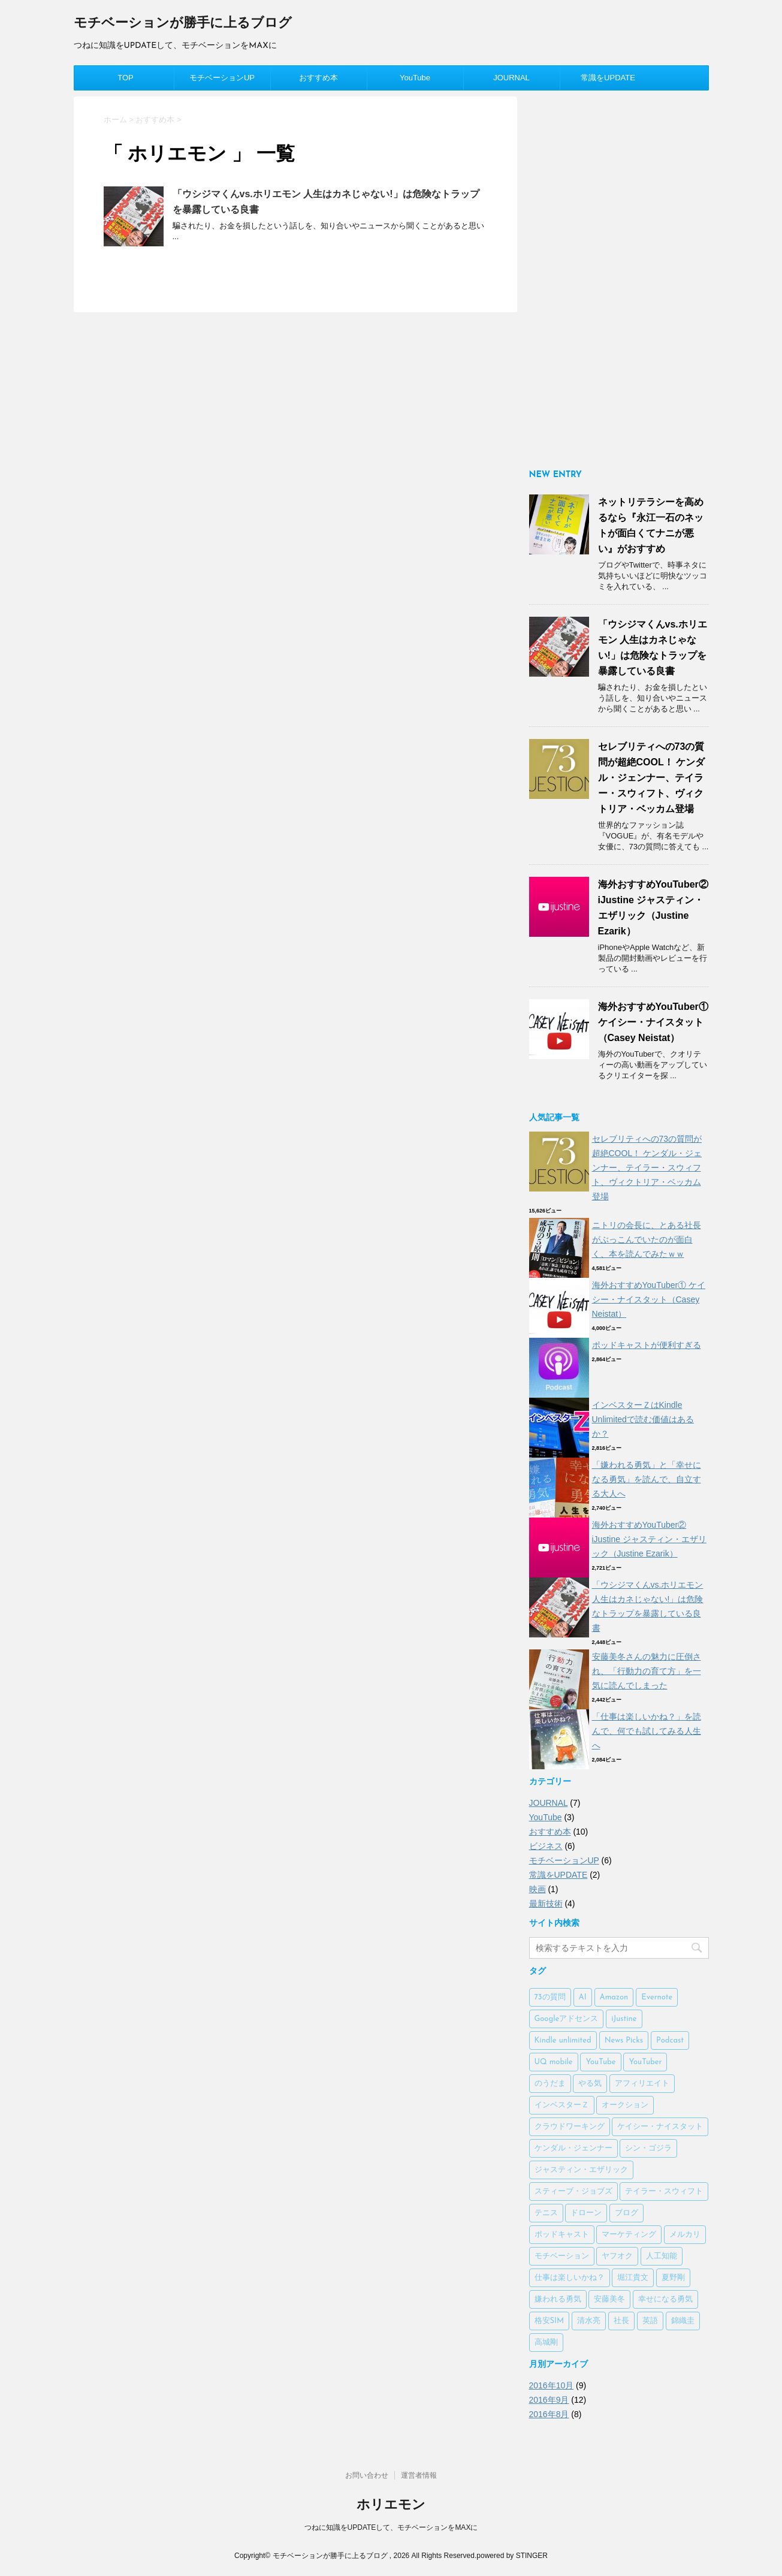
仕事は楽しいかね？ (570, 2278)
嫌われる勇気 (558, 2299)
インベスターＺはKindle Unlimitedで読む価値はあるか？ (643, 1419)
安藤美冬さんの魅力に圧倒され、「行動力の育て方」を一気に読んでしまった (646, 1671)
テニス (546, 2213)
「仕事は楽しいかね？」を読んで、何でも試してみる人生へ (646, 1731)
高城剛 (546, 2342)
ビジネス (546, 1846)
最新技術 (546, 1903)
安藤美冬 (609, 2299)
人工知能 (661, 2256)
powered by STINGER (512, 2555)
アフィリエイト (642, 2084)
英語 (650, 2321)
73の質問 (550, 1997)
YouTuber (645, 2062)
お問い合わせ (366, 2475)
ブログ (626, 2213)
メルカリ (685, 2235)
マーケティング (629, 2235)
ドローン (586, 2213)
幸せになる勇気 (665, 2299)
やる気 (590, 2084)
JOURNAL (511, 77)
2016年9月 (549, 2400)
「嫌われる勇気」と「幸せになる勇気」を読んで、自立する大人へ (646, 1479)
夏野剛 (673, 2278)
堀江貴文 (632, 2278)
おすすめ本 (318, 77)
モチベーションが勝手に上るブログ (183, 24)
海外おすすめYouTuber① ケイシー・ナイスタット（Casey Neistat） (653, 1022)
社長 (621, 2321)
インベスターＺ (562, 2105)
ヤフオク (617, 2256)
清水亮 (588, 2321)
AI (583, 1997)
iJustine (623, 2019)
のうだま (550, 2084)
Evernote (656, 1997)
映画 (537, 1889)
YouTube (415, 77)
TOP (125, 77)
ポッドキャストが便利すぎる (646, 1345)
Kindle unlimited (563, 2040)
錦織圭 (683, 2321)
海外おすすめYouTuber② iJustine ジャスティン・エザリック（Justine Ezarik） (649, 1539)
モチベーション (562, 2256)
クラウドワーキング (570, 2127)
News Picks (624, 2040)
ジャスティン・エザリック (581, 2170)
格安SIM (549, 2321)
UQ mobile (554, 2062)
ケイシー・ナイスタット (660, 2127)
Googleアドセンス (567, 2019)
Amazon (614, 1997)
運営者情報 (419, 2475)
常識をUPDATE (608, 77)
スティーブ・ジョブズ (573, 2191)
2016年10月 (551, 2385)
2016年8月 (549, 2414)
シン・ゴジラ (648, 2148)
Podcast (670, 2040)
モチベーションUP (222, 77)
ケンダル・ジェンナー (573, 2148)
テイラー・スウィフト (664, 2191)
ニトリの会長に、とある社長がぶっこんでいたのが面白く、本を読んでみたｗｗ (646, 1239)
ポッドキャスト (562, 2235)
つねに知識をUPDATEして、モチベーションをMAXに (391, 2527)
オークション (625, 2105)
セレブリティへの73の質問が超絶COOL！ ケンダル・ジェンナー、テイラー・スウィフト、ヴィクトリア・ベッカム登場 (651, 777)
